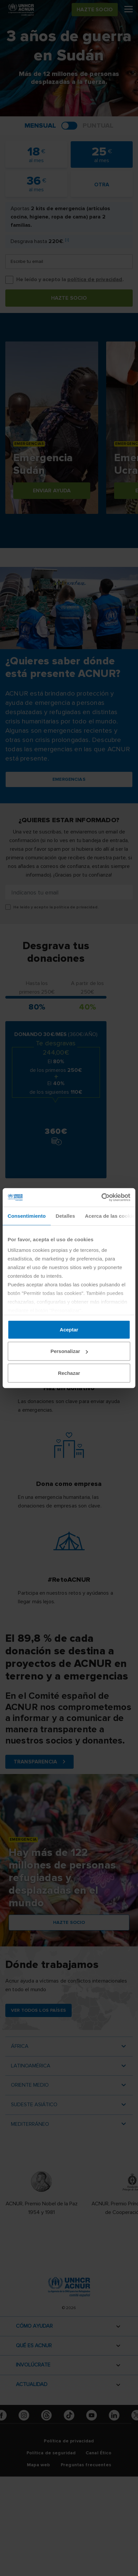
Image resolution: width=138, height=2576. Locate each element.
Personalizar (69, 1351)
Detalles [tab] (65, 1215)
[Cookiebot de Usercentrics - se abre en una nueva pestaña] (101, 1197)
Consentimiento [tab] (27, 1215)
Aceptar (69, 1329)
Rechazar (69, 1373)
